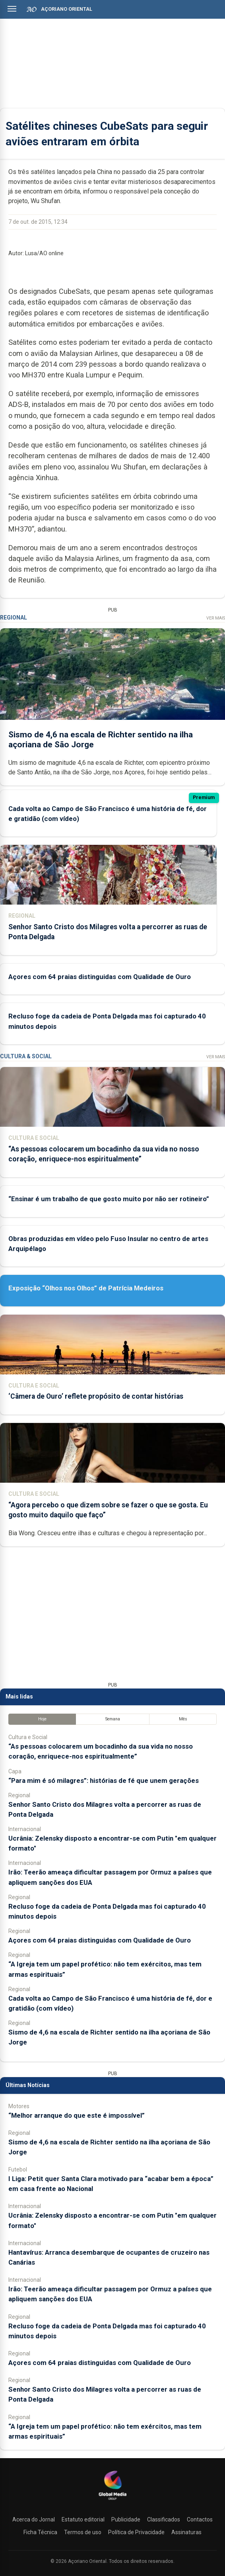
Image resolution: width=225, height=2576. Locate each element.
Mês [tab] (183, 1719)
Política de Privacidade (136, 2532)
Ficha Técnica (40, 2532)
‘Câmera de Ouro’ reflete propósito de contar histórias (95, 1396)
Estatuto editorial (83, 2519)
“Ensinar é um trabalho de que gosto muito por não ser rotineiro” (108, 1199)
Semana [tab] (112, 1719)
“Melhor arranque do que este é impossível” (76, 2115)
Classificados (163, 2519)
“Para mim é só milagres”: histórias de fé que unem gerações (103, 1780)
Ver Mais (215, 618)
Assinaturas (186, 2532)
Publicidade (125, 2519)
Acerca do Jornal (33, 2519)
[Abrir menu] (12, 9)
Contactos (200, 2519)
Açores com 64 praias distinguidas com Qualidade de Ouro (99, 977)
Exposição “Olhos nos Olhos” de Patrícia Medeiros (85, 1288)
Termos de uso (82, 2532)
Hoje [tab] (42, 1719)
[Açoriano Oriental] (112, 2501)
